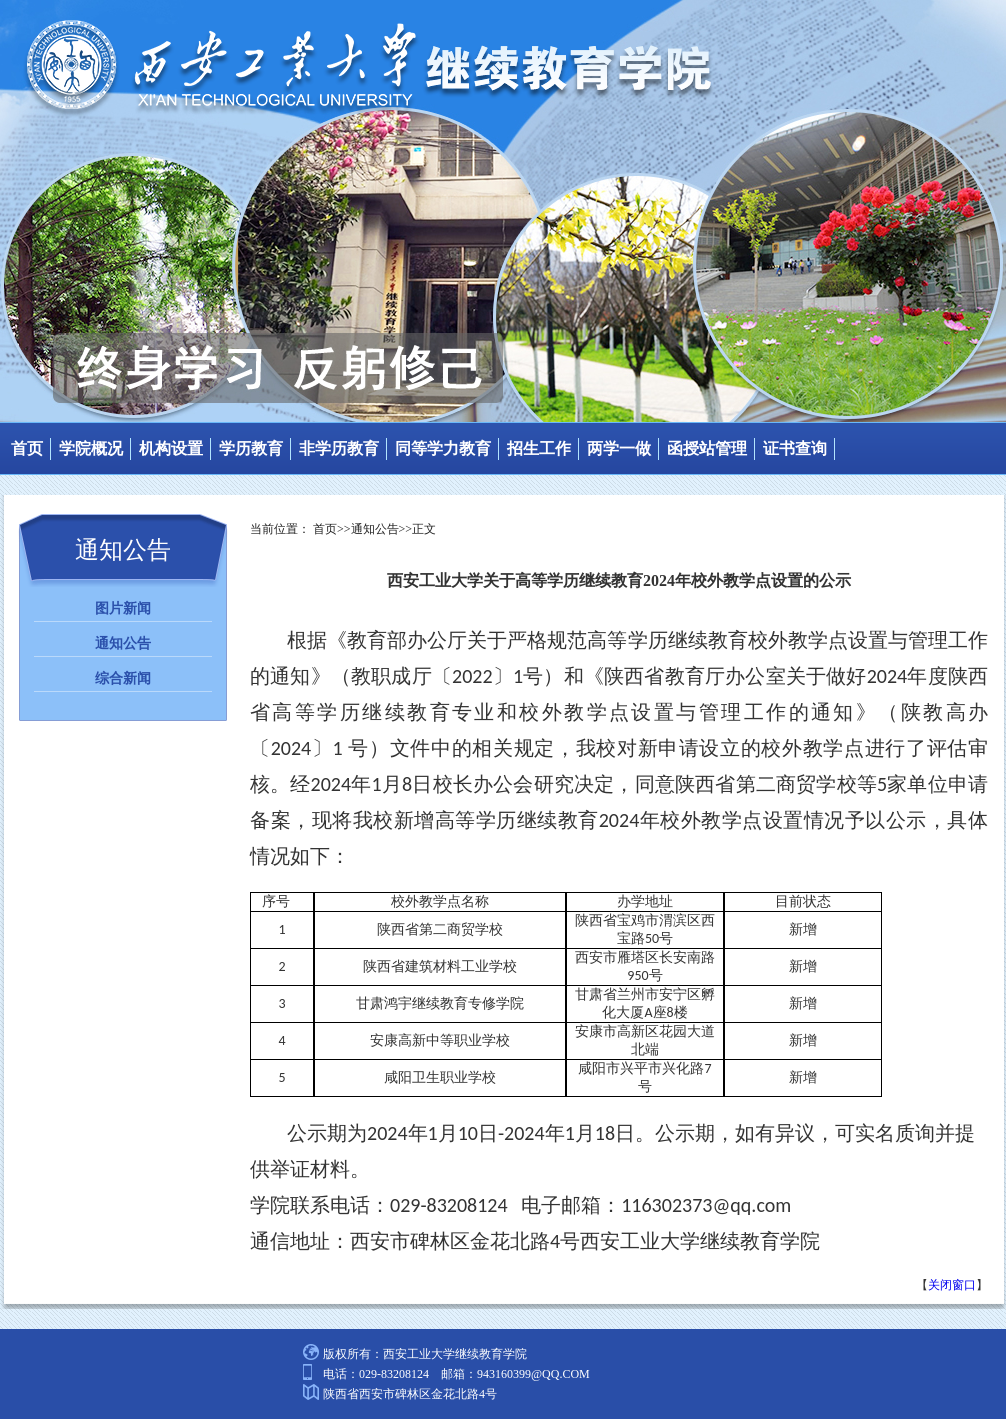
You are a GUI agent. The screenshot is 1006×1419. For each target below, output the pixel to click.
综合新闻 (123, 678)
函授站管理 (707, 448)
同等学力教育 (443, 448)
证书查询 (795, 448)
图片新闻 (123, 608)
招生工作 (539, 448)
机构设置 (171, 448)
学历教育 (251, 448)
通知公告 (123, 643)
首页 (27, 448)
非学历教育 (339, 448)
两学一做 (619, 448)
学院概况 (91, 448)
